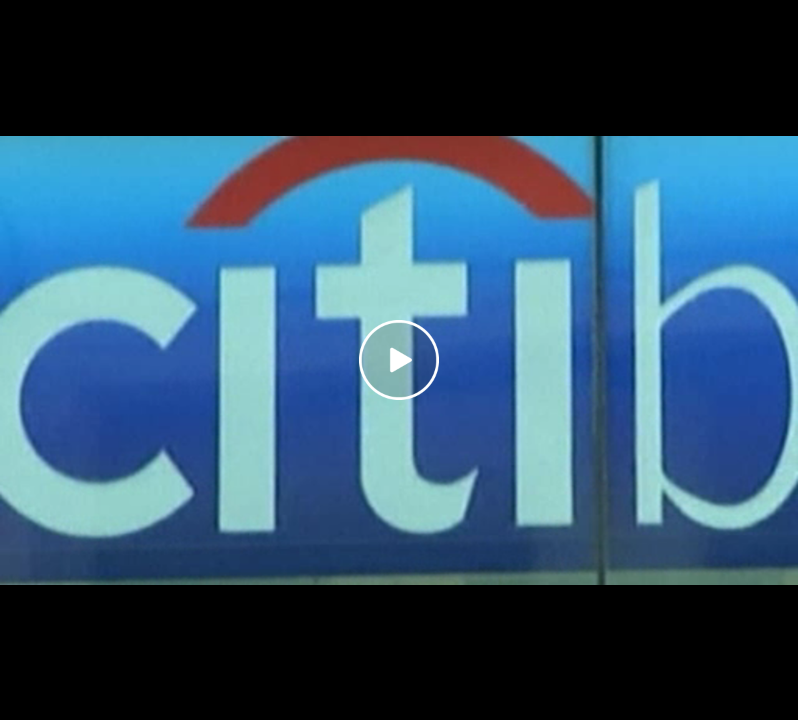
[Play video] (399, 360)
